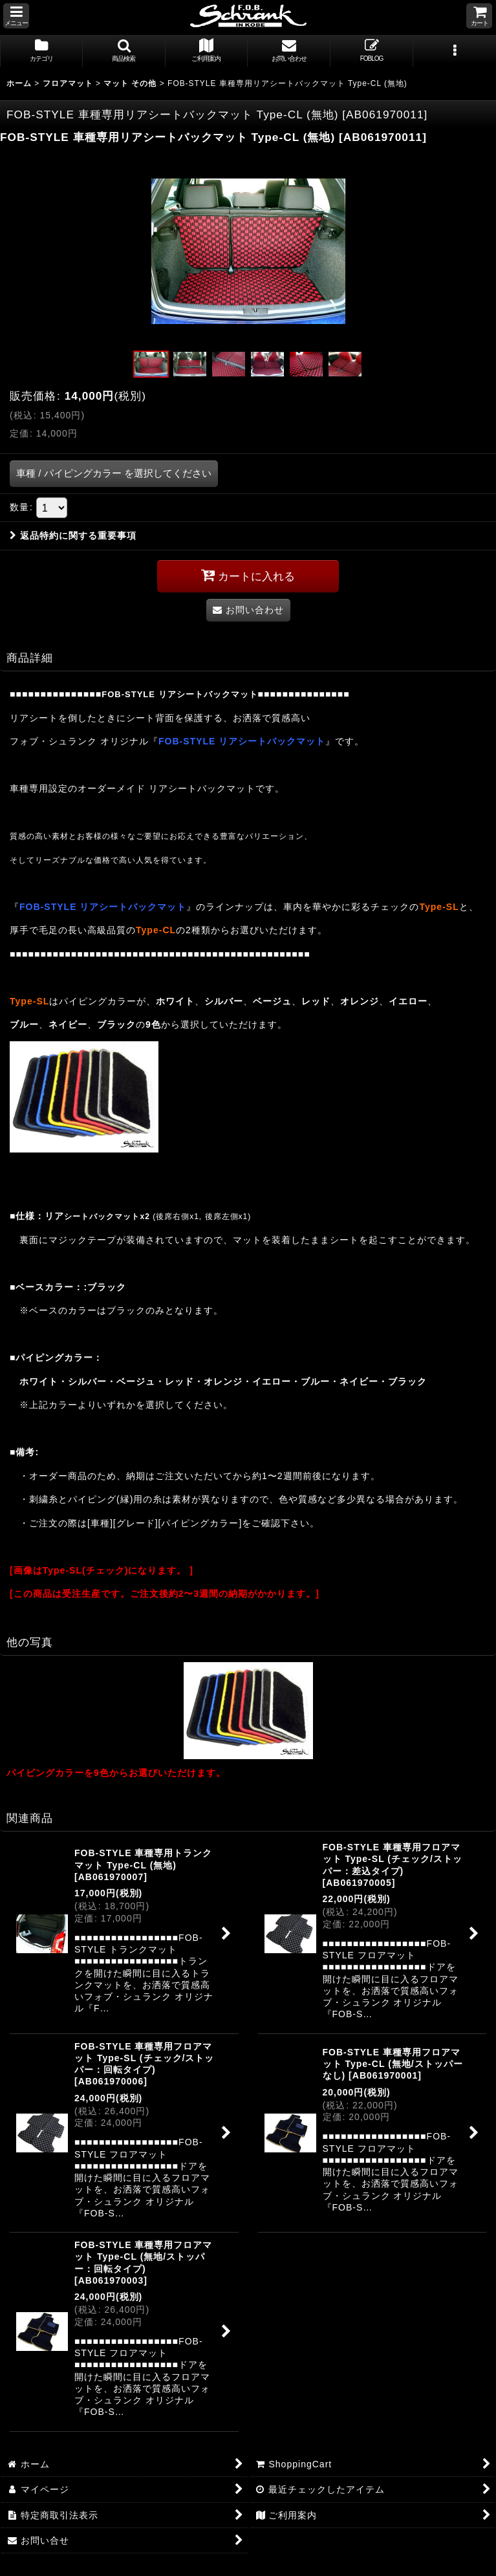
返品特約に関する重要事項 (73, 535)
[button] (16, 15)
